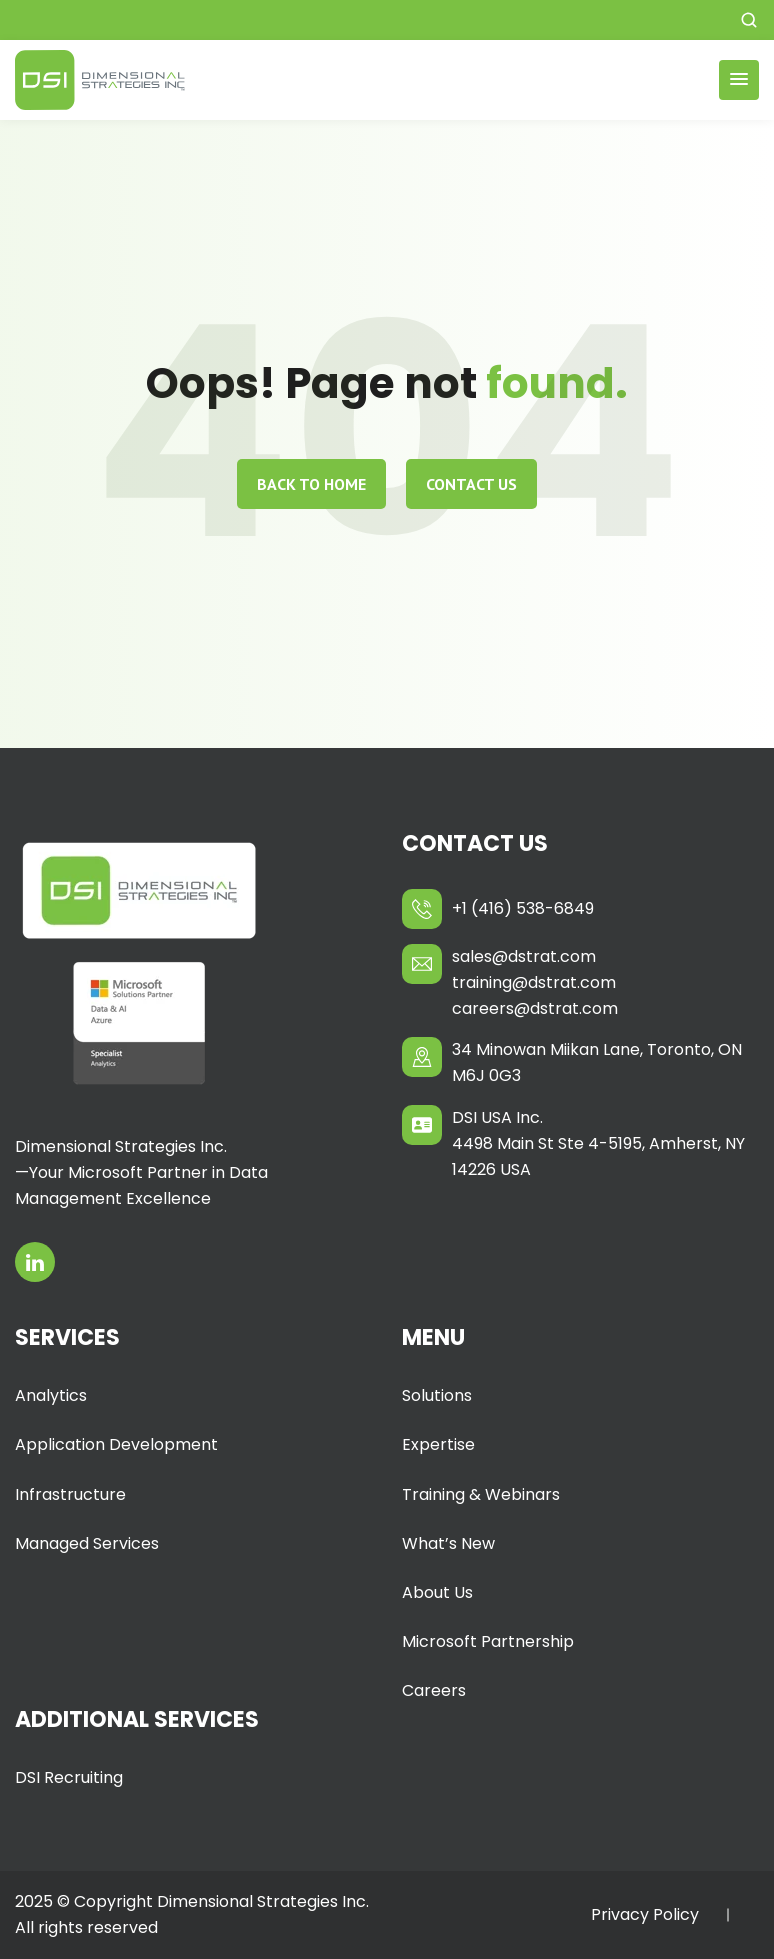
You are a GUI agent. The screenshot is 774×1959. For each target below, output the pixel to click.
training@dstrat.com (534, 982)
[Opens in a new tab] (35, 1262)
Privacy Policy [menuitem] (645, 1914)
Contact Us (471, 484)
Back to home (311, 484)
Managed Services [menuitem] (87, 1543)
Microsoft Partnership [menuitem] (488, 1641)
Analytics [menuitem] (51, 1395)
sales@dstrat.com (524, 956)
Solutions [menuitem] (437, 1395)
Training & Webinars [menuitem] (481, 1494)
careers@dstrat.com (535, 1008)
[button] (749, 20)
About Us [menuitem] (437, 1592)
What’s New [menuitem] (448, 1543)
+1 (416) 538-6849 (523, 908)
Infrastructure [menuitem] (70, 1494)
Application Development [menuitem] (116, 1444)
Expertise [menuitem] (438, 1444)
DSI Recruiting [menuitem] (69, 1777)
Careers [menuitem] (434, 1690)
